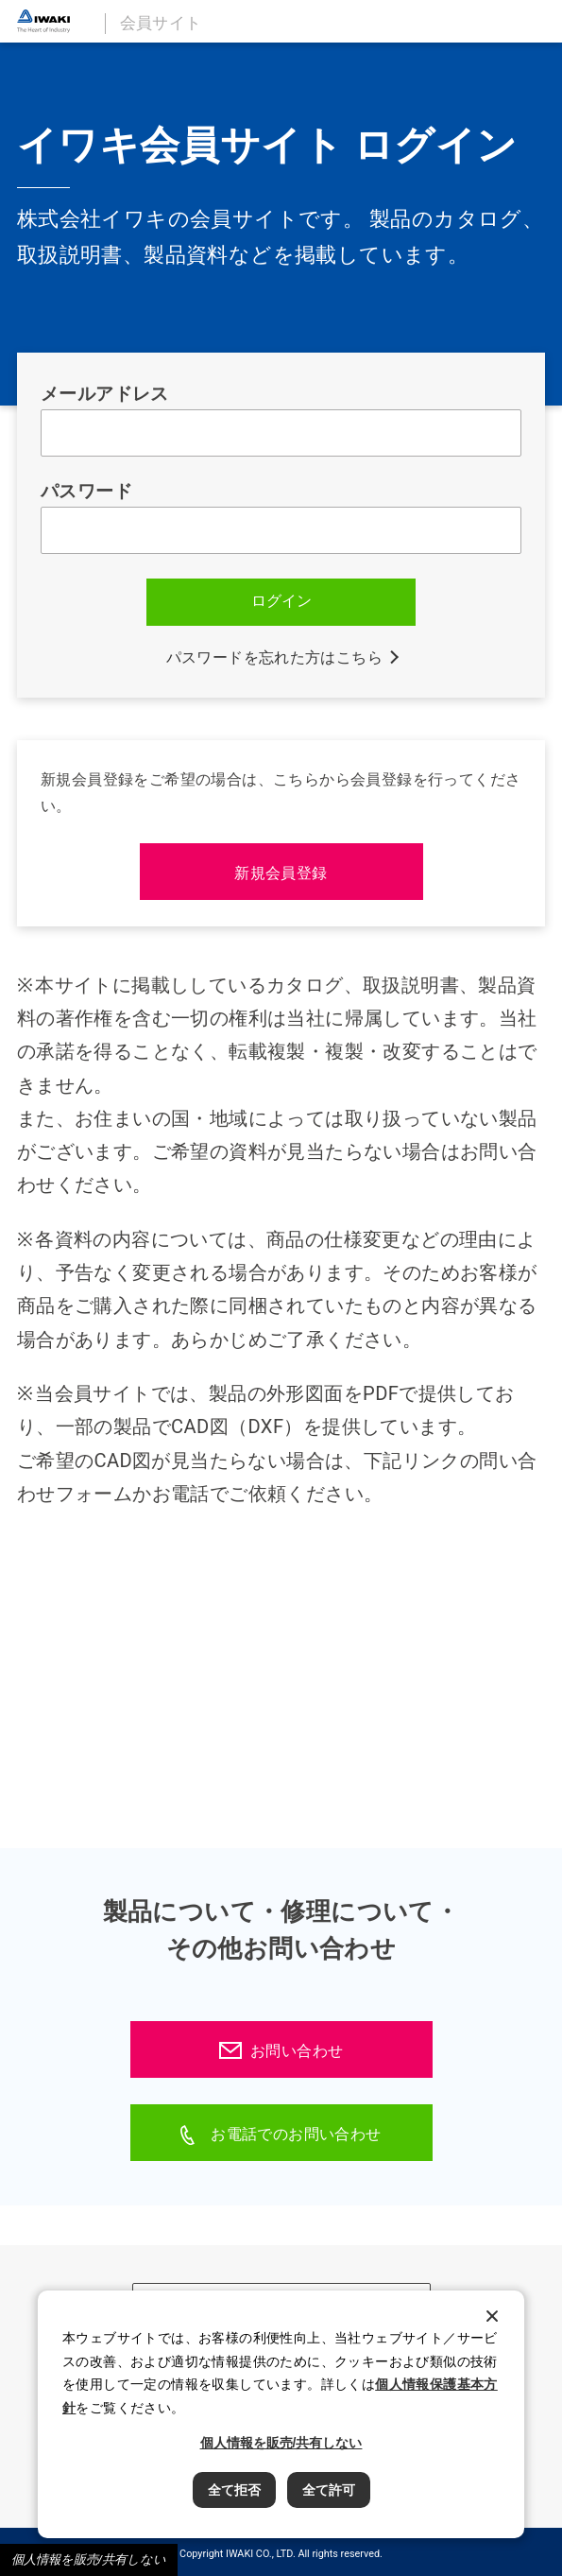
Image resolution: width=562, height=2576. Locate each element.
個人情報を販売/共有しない (88, 2559)
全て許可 (328, 2490)
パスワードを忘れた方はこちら (274, 657)
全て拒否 (234, 2490)
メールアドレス (105, 394)
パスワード (86, 491)
